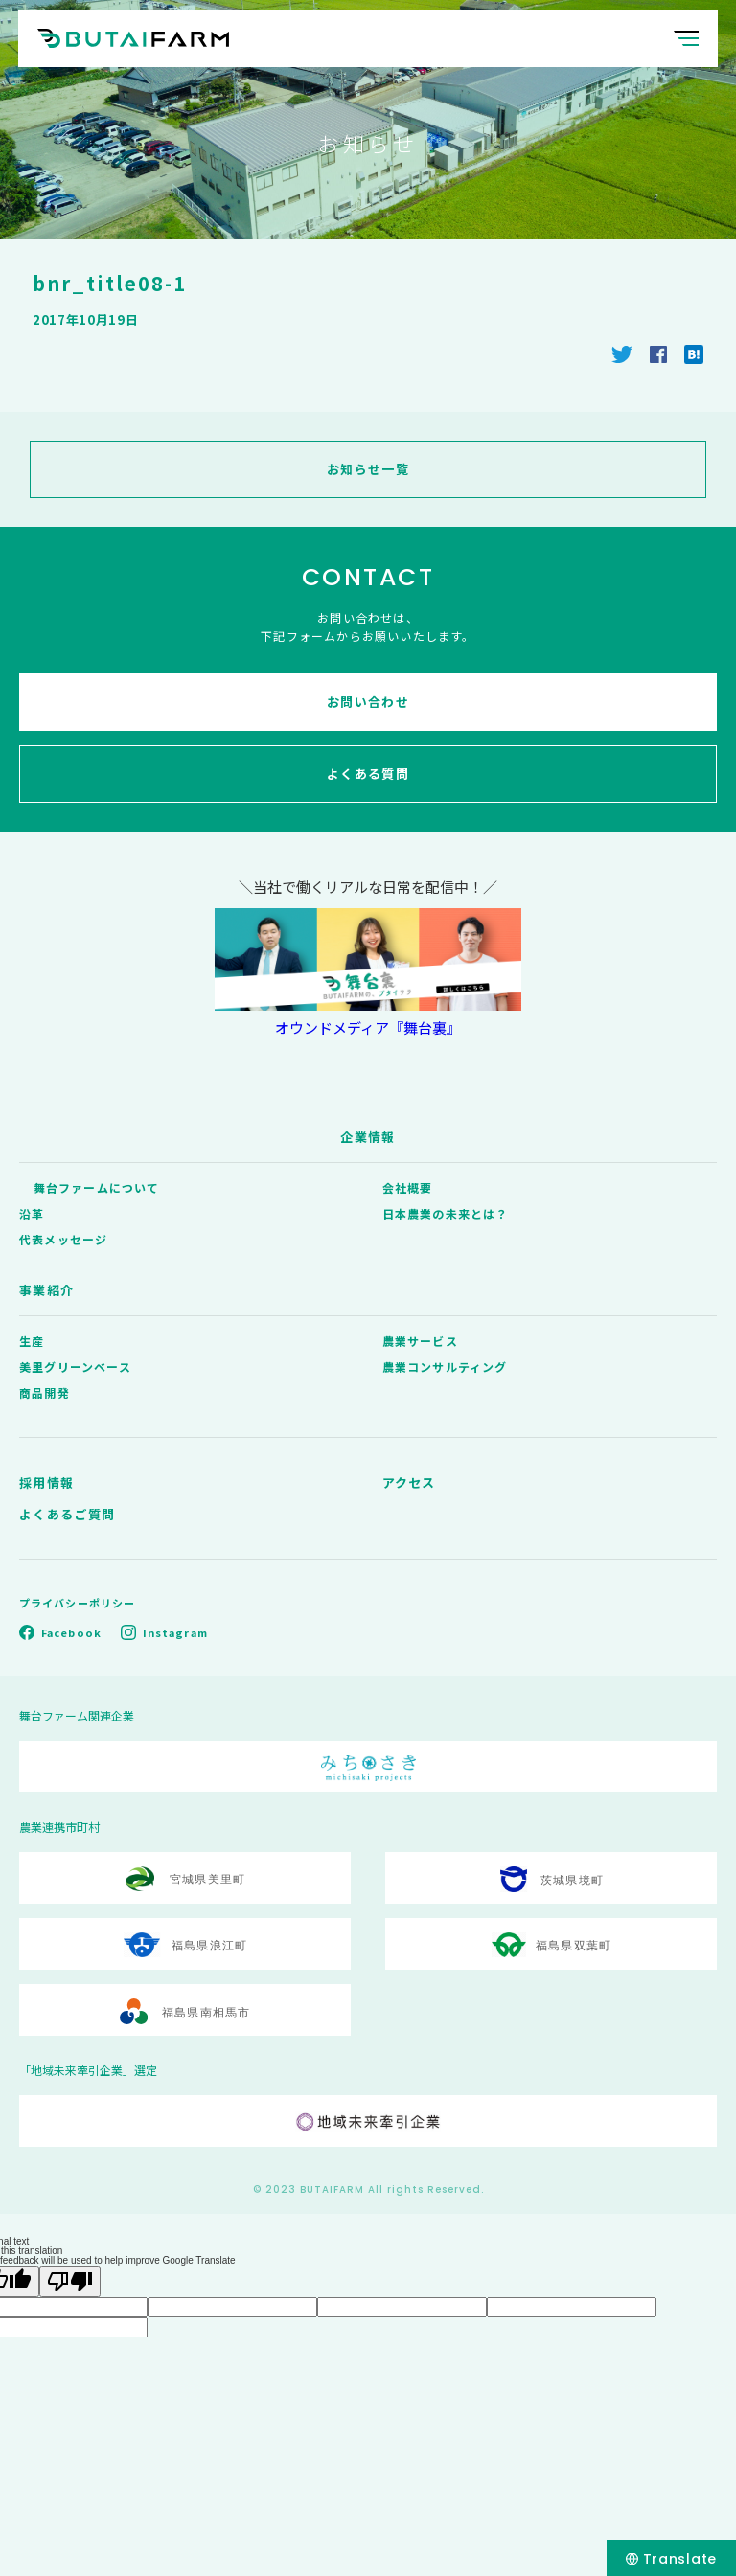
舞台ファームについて (97, 1187)
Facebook (71, 1632)
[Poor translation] (70, 2281)
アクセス (409, 1482)
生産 (31, 1341)
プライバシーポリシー (77, 1602)
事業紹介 (46, 1290)
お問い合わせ (368, 702)
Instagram (175, 1632)
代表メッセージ (63, 1239)
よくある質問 (368, 773)
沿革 (31, 1213)
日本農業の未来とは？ (445, 1213)
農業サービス (420, 1341)
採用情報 (46, 1482)
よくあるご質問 (67, 1514)
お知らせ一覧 (368, 469)
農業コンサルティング (445, 1366)
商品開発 (44, 1392)
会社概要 (407, 1187)
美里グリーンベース (75, 1366)
